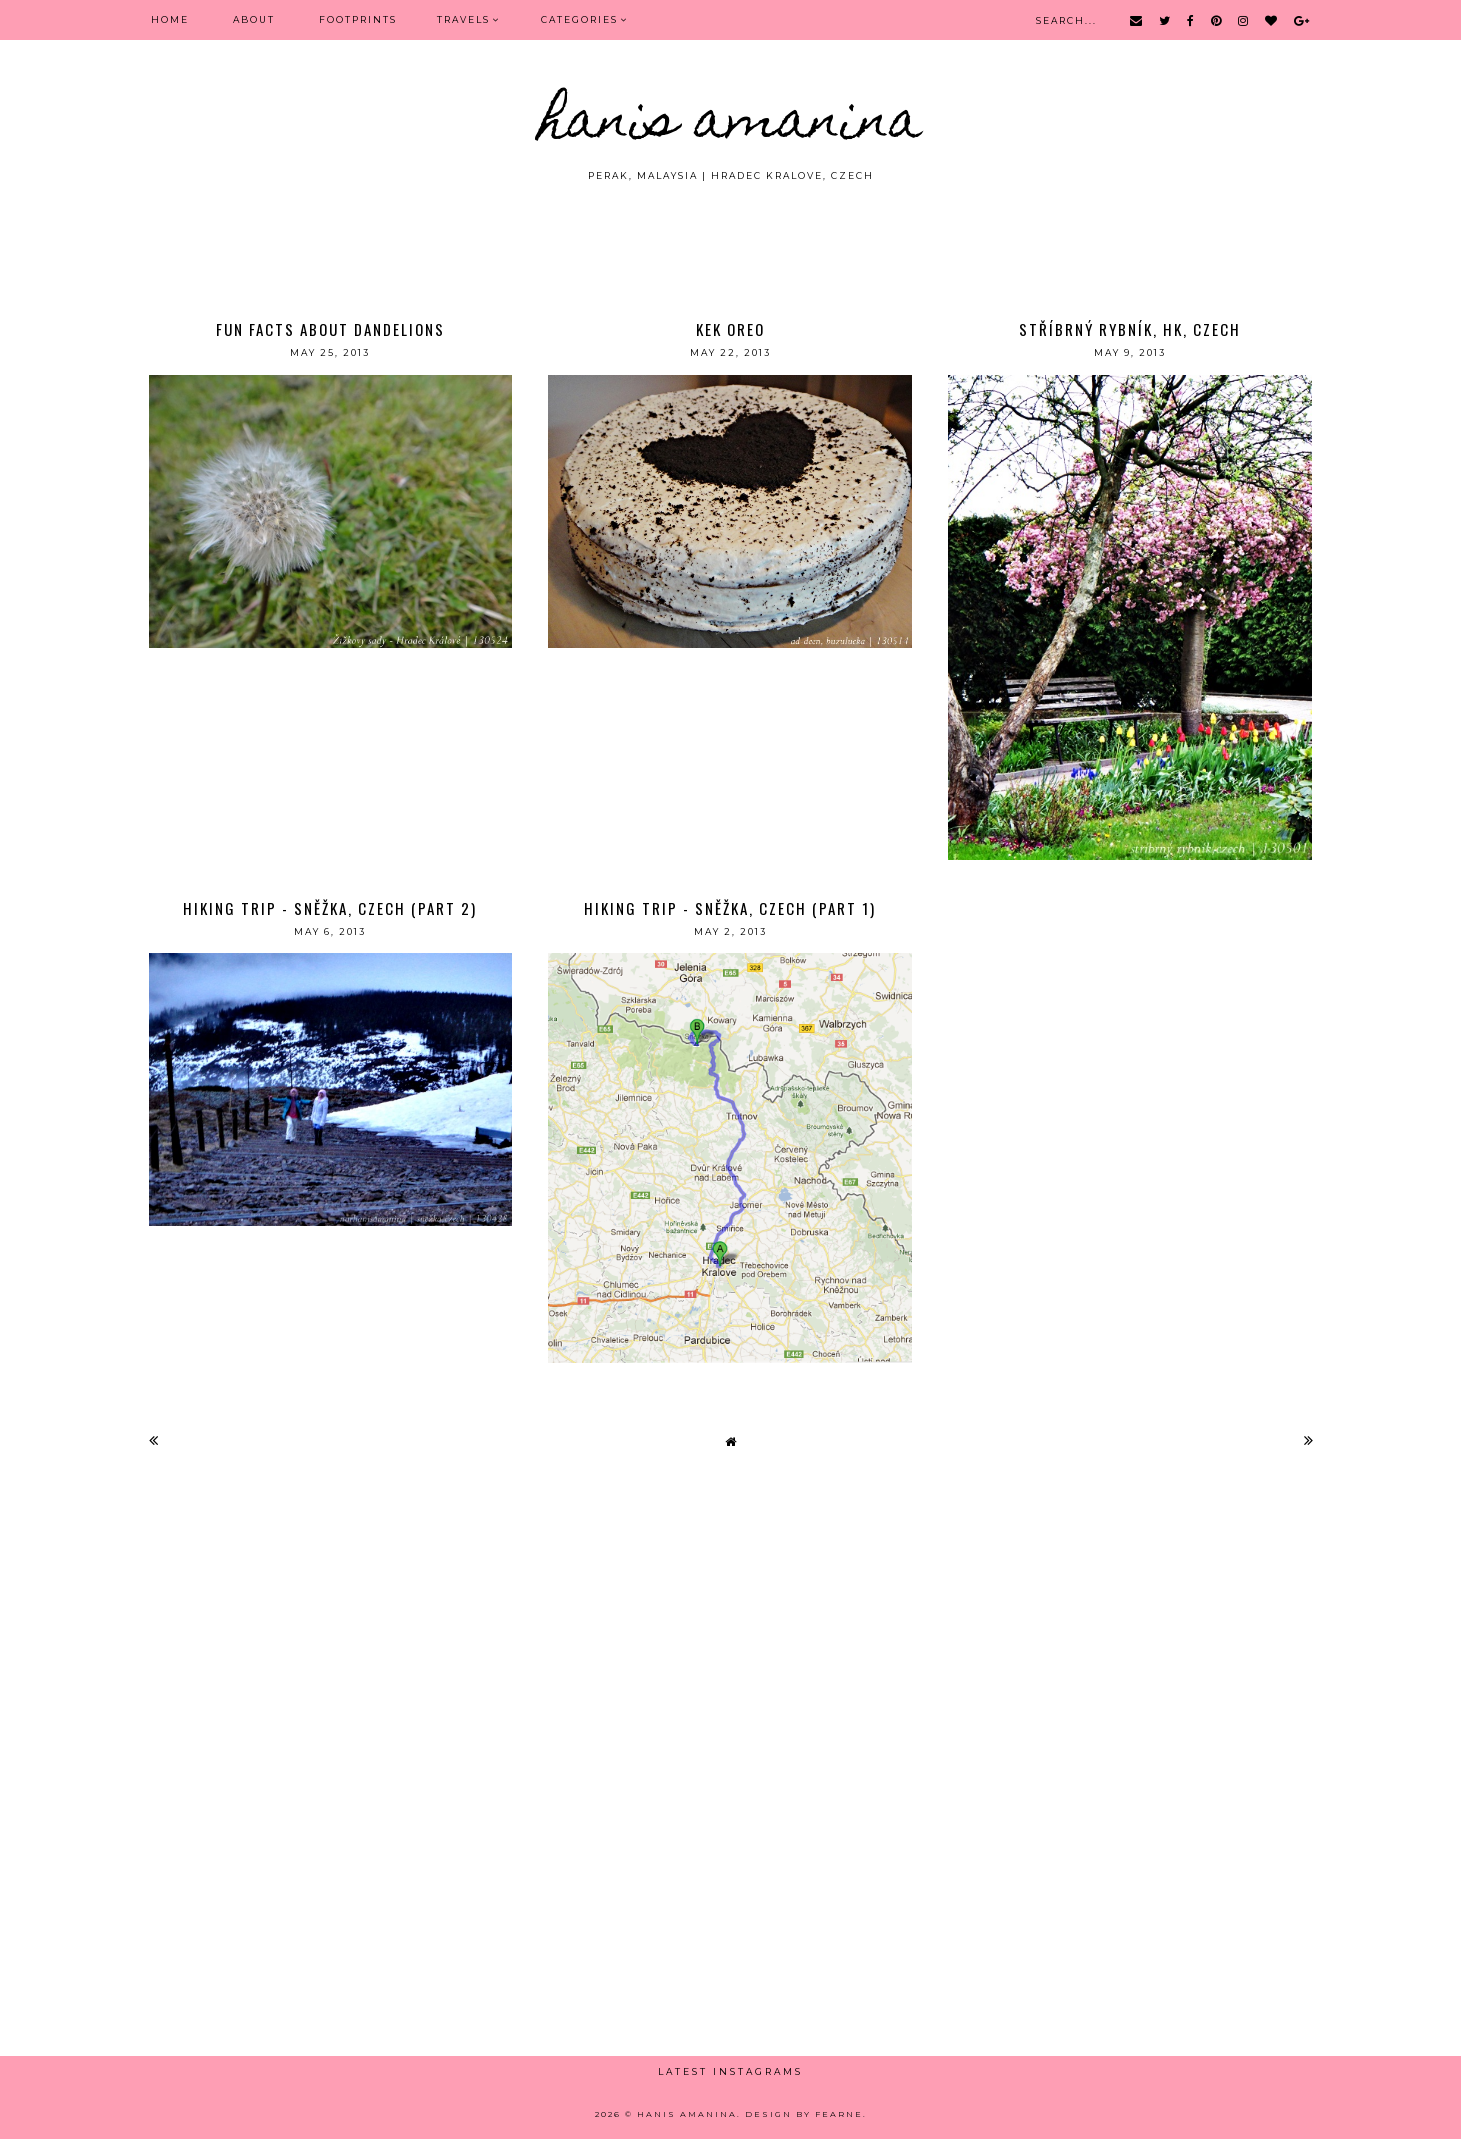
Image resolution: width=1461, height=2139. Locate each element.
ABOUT (254, 19)
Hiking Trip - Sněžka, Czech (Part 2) (330, 908)
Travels (463, 19)
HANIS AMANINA (730, 124)
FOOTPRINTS (358, 19)
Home (170, 19)
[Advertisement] (731, 238)
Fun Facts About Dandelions (330, 329)
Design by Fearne (804, 2114)
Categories (579, 19)
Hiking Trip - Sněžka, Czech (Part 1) (730, 908)
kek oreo (730, 329)
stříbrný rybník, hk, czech (1130, 329)
